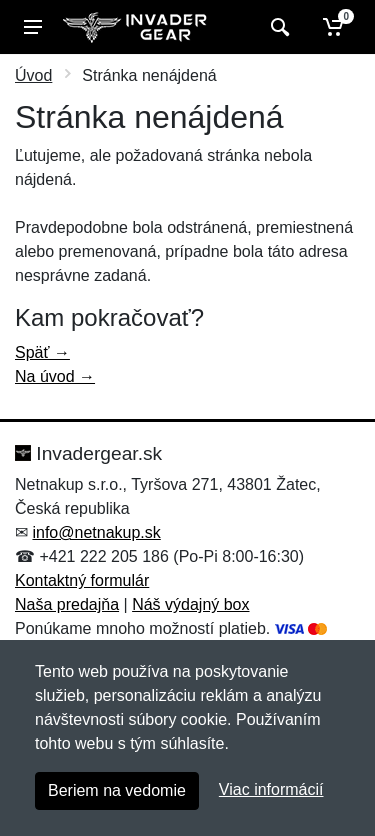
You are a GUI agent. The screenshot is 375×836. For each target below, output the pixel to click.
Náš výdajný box (190, 604)
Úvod (33, 75)
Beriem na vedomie (117, 790)
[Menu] (33, 27)
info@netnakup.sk (96, 532)
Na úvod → (55, 376)
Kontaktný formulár (82, 580)
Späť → (42, 352)
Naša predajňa (67, 604)
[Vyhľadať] (277, 27)
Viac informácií (271, 789)
